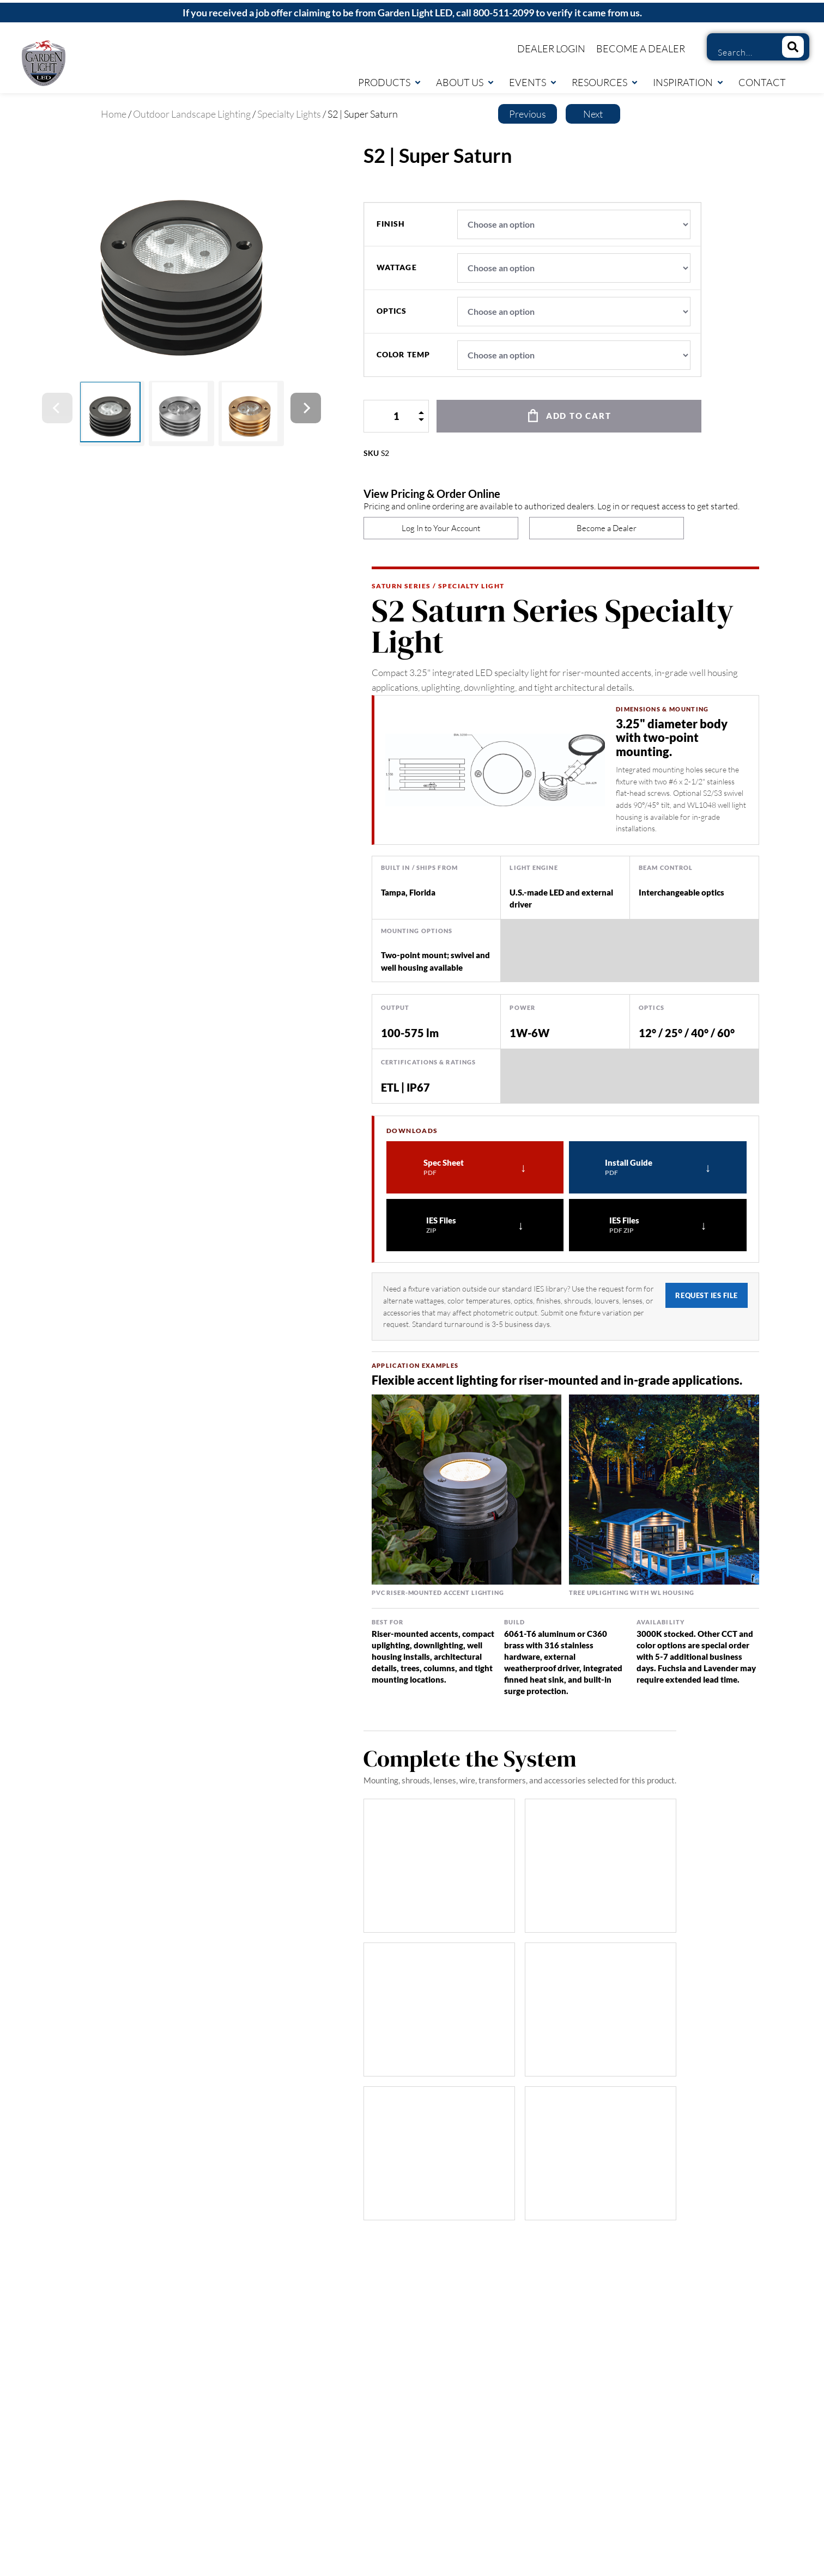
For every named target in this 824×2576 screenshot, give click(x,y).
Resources (605, 82)
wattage (397, 267)
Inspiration (688, 82)
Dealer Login (551, 48)
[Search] (793, 47)
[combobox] (740, 52)
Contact (762, 82)
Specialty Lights (289, 114)
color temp (403, 354)
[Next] (305, 408)
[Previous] (57, 408)
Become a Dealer (640, 48)
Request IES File (706, 1295)
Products (390, 82)
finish (391, 224)
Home (113, 114)
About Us (465, 82)
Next (593, 114)
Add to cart (578, 416)
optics (392, 311)
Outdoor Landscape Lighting (192, 114)
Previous (527, 114)
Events (533, 82)
